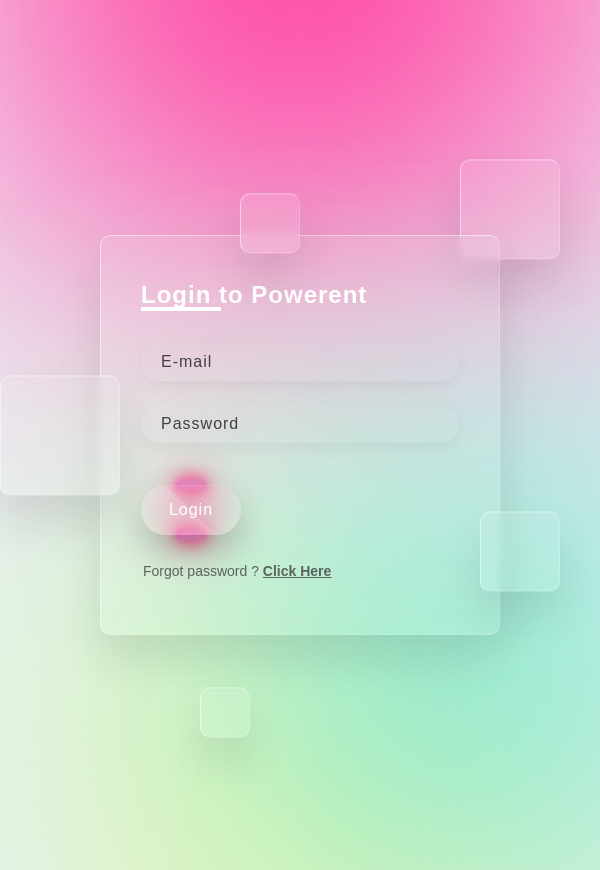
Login (191, 509)
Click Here (297, 571)
